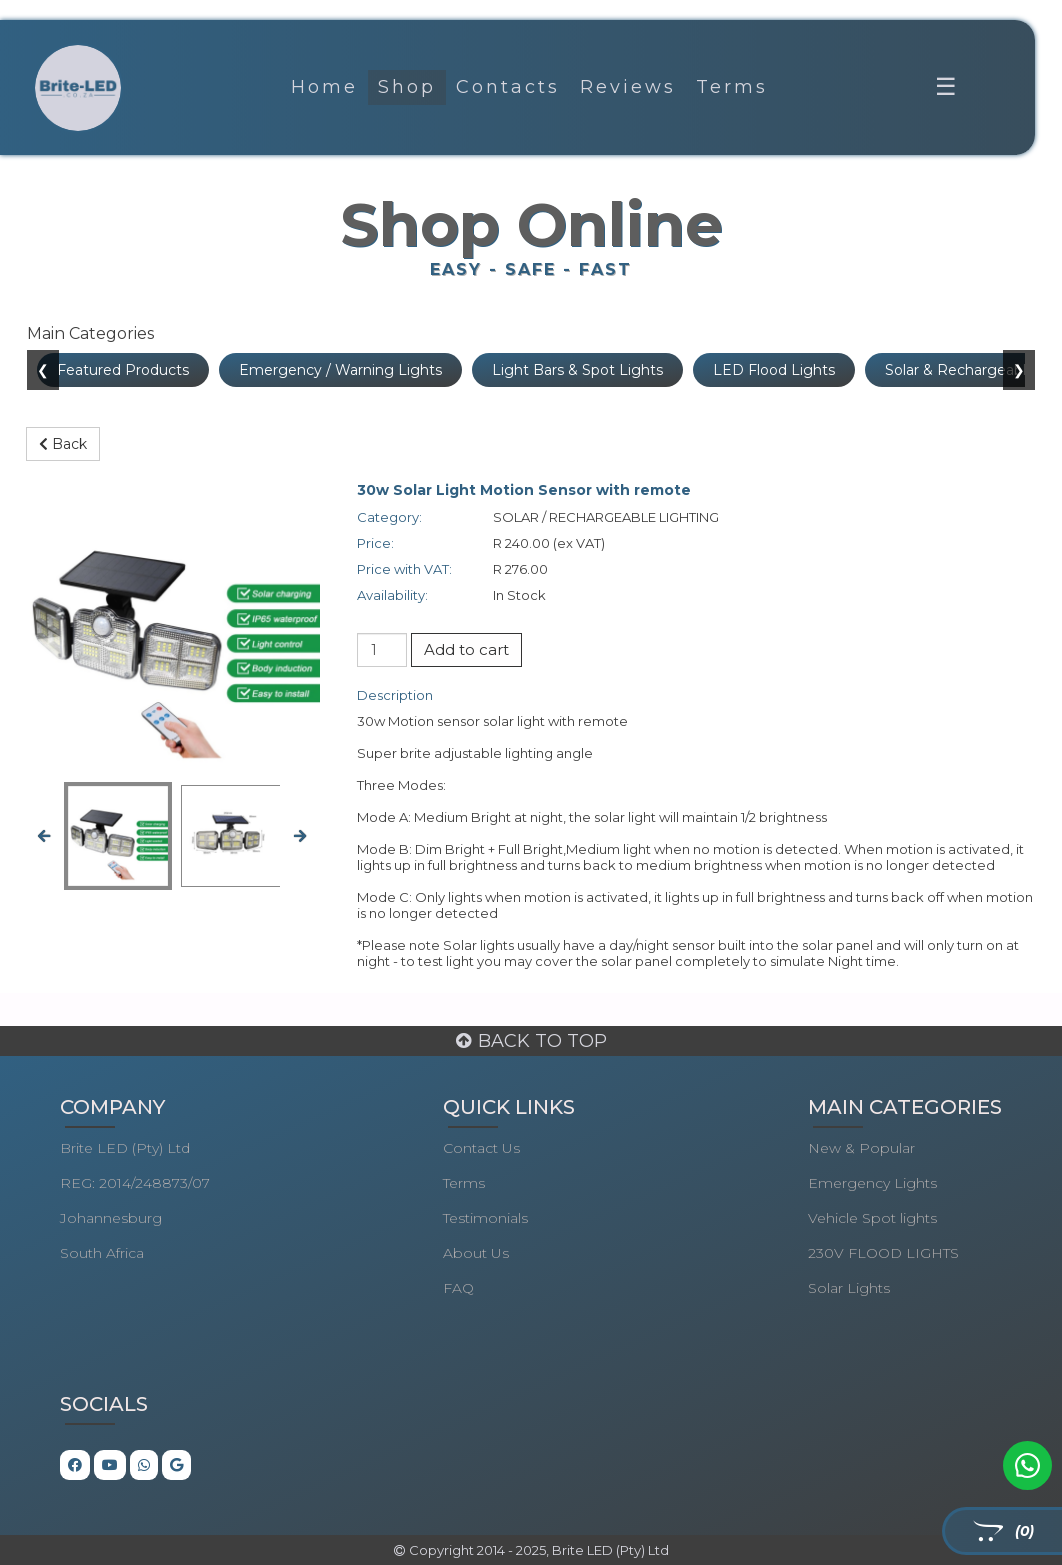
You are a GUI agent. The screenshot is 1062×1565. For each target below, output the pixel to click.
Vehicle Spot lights (872, 1218)
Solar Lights (849, 1288)
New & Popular (861, 1148)
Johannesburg (111, 1218)
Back (63, 444)
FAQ (458, 1288)
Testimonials (485, 1218)
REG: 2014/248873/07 (135, 1183)
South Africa (102, 1253)
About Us (476, 1253)
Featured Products (123, 370)
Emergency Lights (872, 1183)
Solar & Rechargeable (960, 370)
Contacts (508, 87)
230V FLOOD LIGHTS (883, 1253)
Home (324, 87)
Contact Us (481, 1148)
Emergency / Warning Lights (340, 370)
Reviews (628, 87)
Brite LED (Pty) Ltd (125, 1148)
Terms (732, 87)
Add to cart (466, 649)
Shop (407, 87)
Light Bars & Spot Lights (577, 370)
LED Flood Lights (774, 370)
